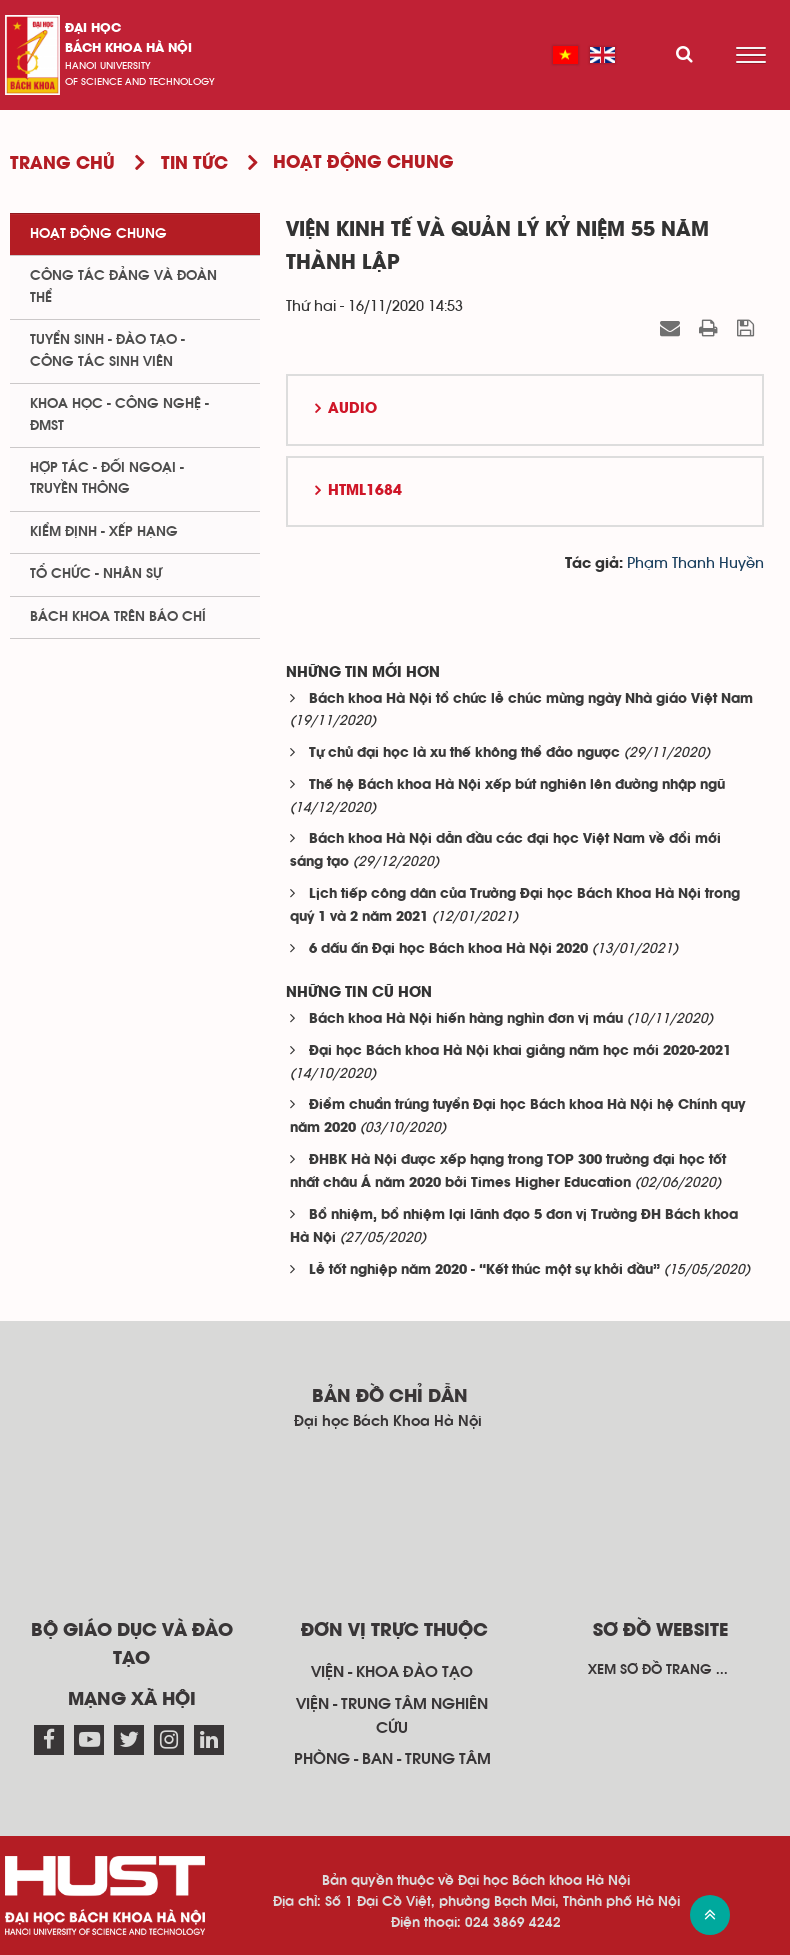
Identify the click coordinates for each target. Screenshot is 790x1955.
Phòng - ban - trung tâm (392, 1759)
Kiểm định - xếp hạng (104, 532)
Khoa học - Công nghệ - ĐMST (119, 414)
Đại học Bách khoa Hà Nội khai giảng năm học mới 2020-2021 (520, 1051)
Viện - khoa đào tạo (392, 1672)
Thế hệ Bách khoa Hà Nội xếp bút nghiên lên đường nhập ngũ (517, 785)
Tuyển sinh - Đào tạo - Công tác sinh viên (107, 350)
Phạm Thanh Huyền (695, 563)
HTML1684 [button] (365, 491)
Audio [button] (352, 409)
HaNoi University (108, 66)
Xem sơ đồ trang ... (658, 1670)
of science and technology (140, 82)
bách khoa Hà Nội (128, 48)
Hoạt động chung (98, 234)
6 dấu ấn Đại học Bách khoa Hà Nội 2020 (448, 949)
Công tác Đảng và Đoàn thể (123, 286)
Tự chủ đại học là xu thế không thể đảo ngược (464, 753)
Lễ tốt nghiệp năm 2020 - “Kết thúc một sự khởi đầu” (484, 1270)
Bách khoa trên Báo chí (118, 617)
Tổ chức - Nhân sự (96, 574)
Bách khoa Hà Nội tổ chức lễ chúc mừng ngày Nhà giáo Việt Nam (531, 699)
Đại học (93, 28)
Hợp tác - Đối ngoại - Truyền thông (107, 478)
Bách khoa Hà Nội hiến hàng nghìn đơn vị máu (466, 1019)
